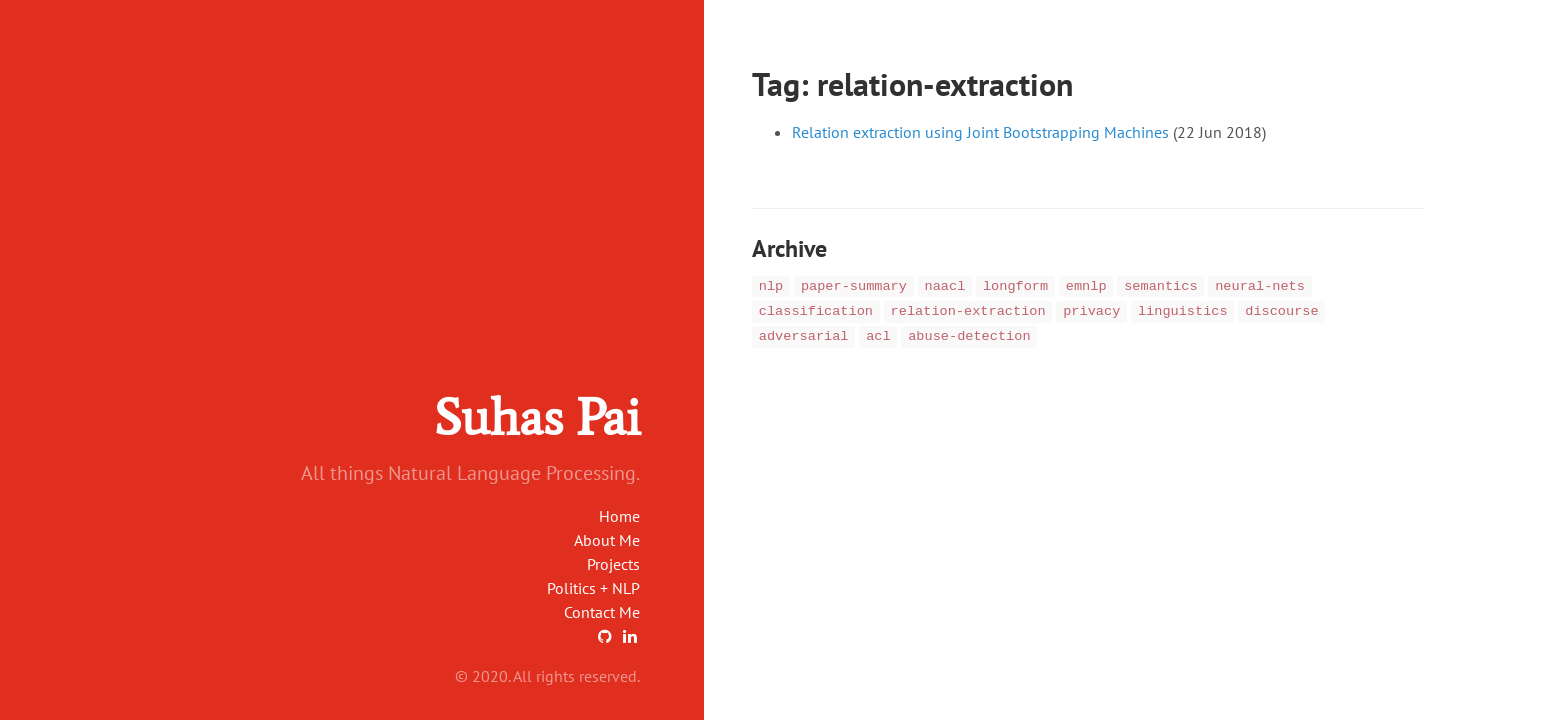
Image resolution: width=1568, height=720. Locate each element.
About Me (607, 540)
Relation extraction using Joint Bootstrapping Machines (980, 132)
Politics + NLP (593, 588)
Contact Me (602, 612)
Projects (613, 564)
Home (619, 516)
